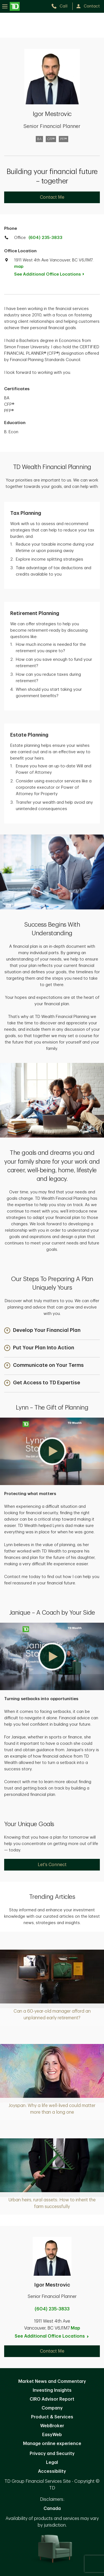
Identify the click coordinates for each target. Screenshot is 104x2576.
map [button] (18, 266)
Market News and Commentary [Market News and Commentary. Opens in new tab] (52, 2381)
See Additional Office (52, 274)
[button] (42, 1330)
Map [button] (75, 2328)
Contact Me (52, 197)
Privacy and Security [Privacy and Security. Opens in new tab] (52, 2453)
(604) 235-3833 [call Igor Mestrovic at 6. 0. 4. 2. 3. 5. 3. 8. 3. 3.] (52, 2309)
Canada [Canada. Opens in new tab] (52, 2508)
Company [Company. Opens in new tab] (52, 2408)
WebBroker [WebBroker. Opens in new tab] (52, 2426)
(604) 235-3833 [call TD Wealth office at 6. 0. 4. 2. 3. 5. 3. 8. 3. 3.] (45, 238)
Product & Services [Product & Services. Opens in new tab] (52, 2417)
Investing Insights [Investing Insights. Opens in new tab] (52, 2390)
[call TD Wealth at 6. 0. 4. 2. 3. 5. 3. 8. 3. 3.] (61, 6)
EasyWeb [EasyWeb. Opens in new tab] (52, 2435)
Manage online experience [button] (52, 2443)
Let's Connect (52, 1864)
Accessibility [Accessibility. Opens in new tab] (52, 2471)
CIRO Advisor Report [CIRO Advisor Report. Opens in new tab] (52, 2399)
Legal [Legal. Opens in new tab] (52, 2462)
